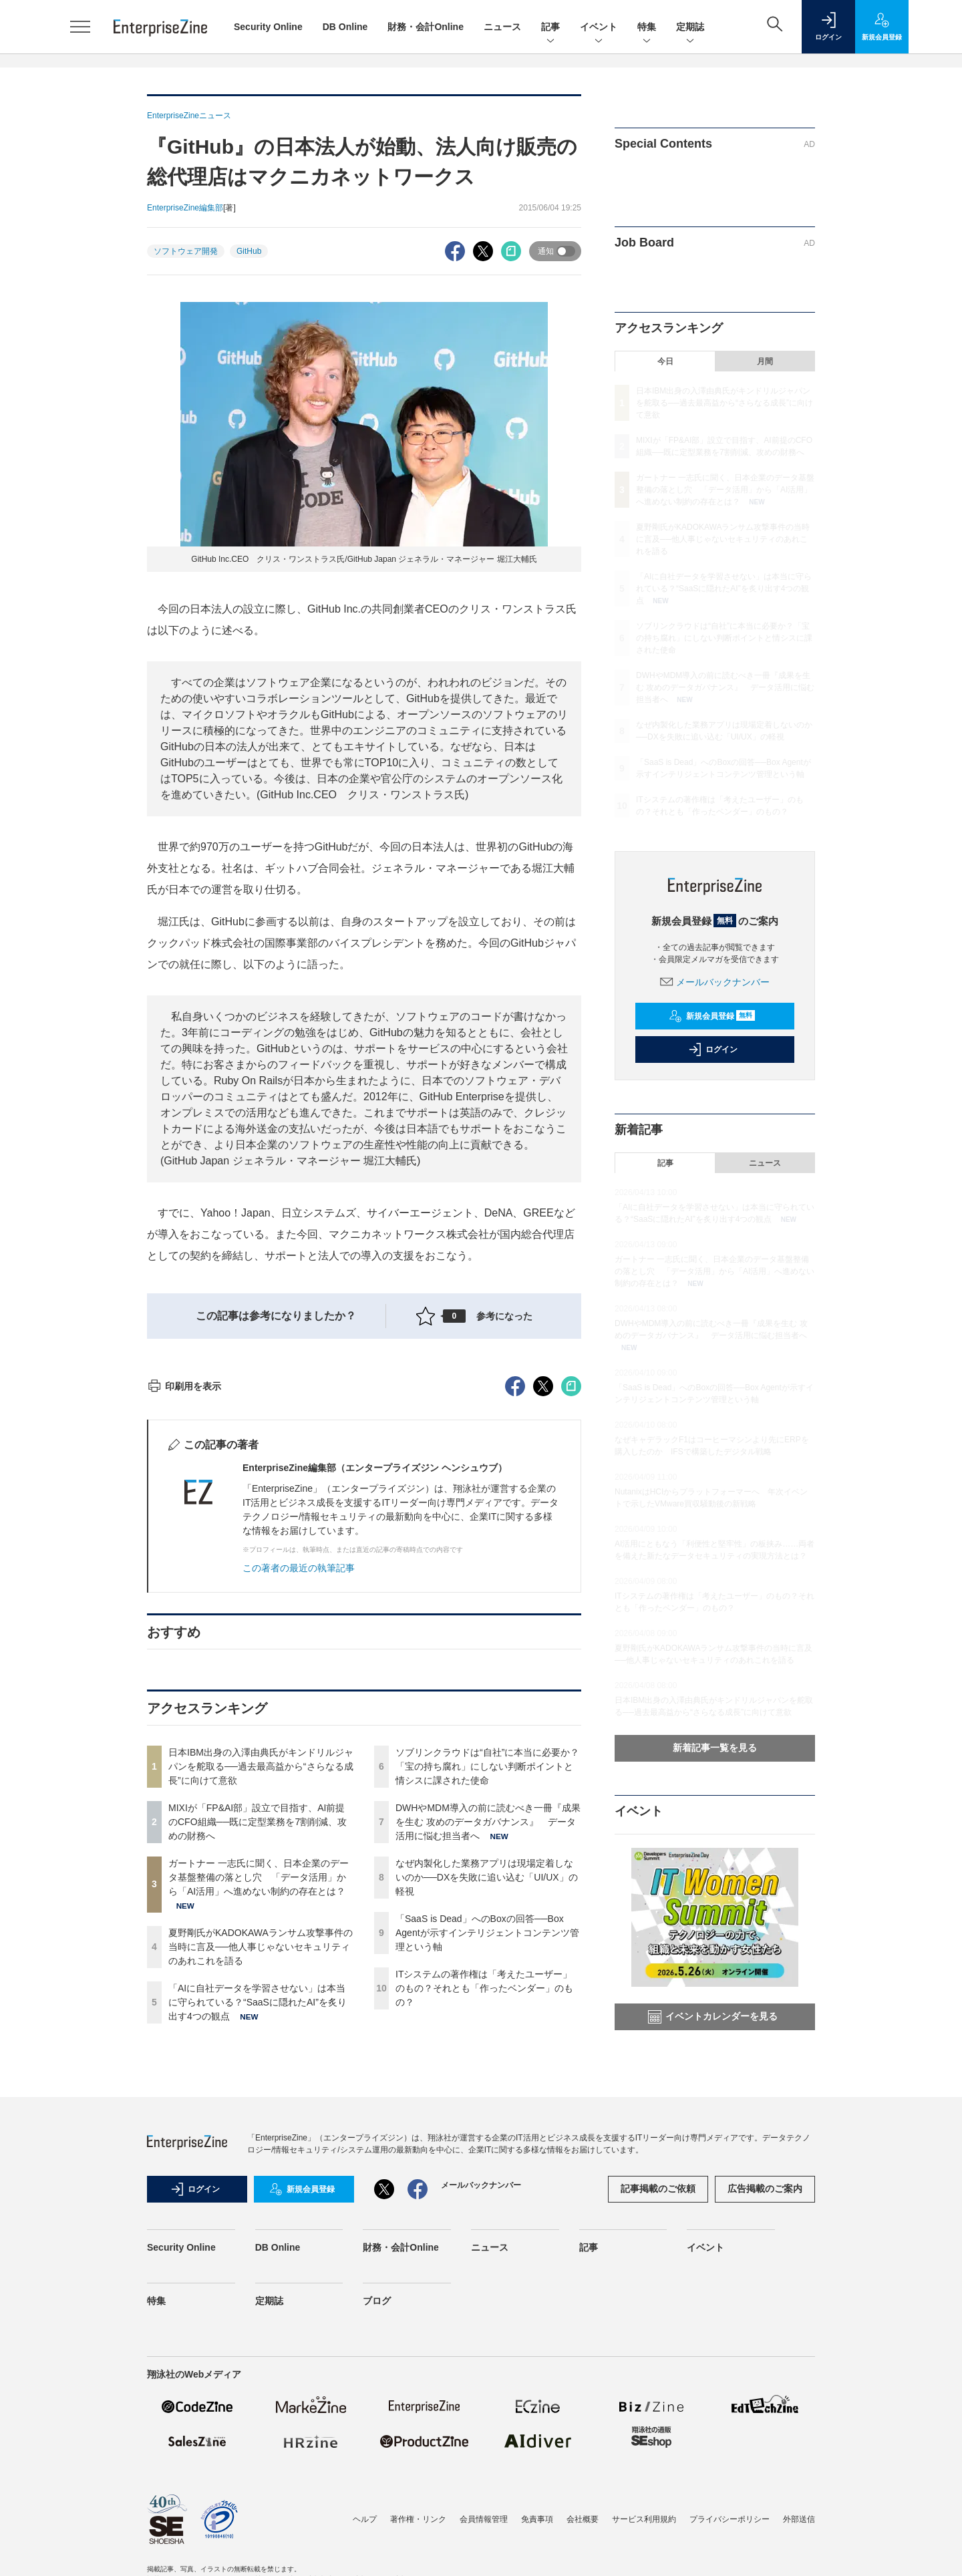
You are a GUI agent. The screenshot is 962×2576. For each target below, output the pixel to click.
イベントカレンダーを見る (713, 2017)
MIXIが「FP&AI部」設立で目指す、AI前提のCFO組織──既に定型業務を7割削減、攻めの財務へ (257, 2062)
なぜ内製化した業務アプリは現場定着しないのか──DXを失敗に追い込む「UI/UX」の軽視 (486, 2117)
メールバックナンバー (715, 982)
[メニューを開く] (80, 26)
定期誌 (690, 27)
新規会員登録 (712, 1016)
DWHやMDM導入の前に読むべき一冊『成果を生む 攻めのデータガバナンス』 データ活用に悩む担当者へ (488, 2062)
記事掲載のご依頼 (658, 2422)
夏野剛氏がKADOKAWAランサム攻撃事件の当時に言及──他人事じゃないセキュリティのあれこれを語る (260, 2187)
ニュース (502, 26)
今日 (665, 361)
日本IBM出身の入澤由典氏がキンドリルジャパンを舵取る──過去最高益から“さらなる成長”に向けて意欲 (260, 2006)
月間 (765, 361)
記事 (550, 27)
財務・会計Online (425, 26)
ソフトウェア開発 (186, 251)
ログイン (713, 1049)
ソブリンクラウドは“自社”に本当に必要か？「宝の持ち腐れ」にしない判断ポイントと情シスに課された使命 (487, 2006)
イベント (598, 27)
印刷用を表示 (184, 1626)
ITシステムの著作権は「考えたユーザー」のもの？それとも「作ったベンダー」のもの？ (484, 2228)
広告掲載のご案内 (765, 2422)
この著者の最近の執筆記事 (299, 1808)
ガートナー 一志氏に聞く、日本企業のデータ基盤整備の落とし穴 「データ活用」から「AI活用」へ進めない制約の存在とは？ (258, 2117)
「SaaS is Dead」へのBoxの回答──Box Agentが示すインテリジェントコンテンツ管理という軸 (487, 2173)
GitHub (248, 251)
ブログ (377, 2534)
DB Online (345, 26)
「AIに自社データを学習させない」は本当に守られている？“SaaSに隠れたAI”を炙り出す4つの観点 (257, 2242)
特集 (646, 27)
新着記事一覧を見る (715, 1747)
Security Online (268, 26)
